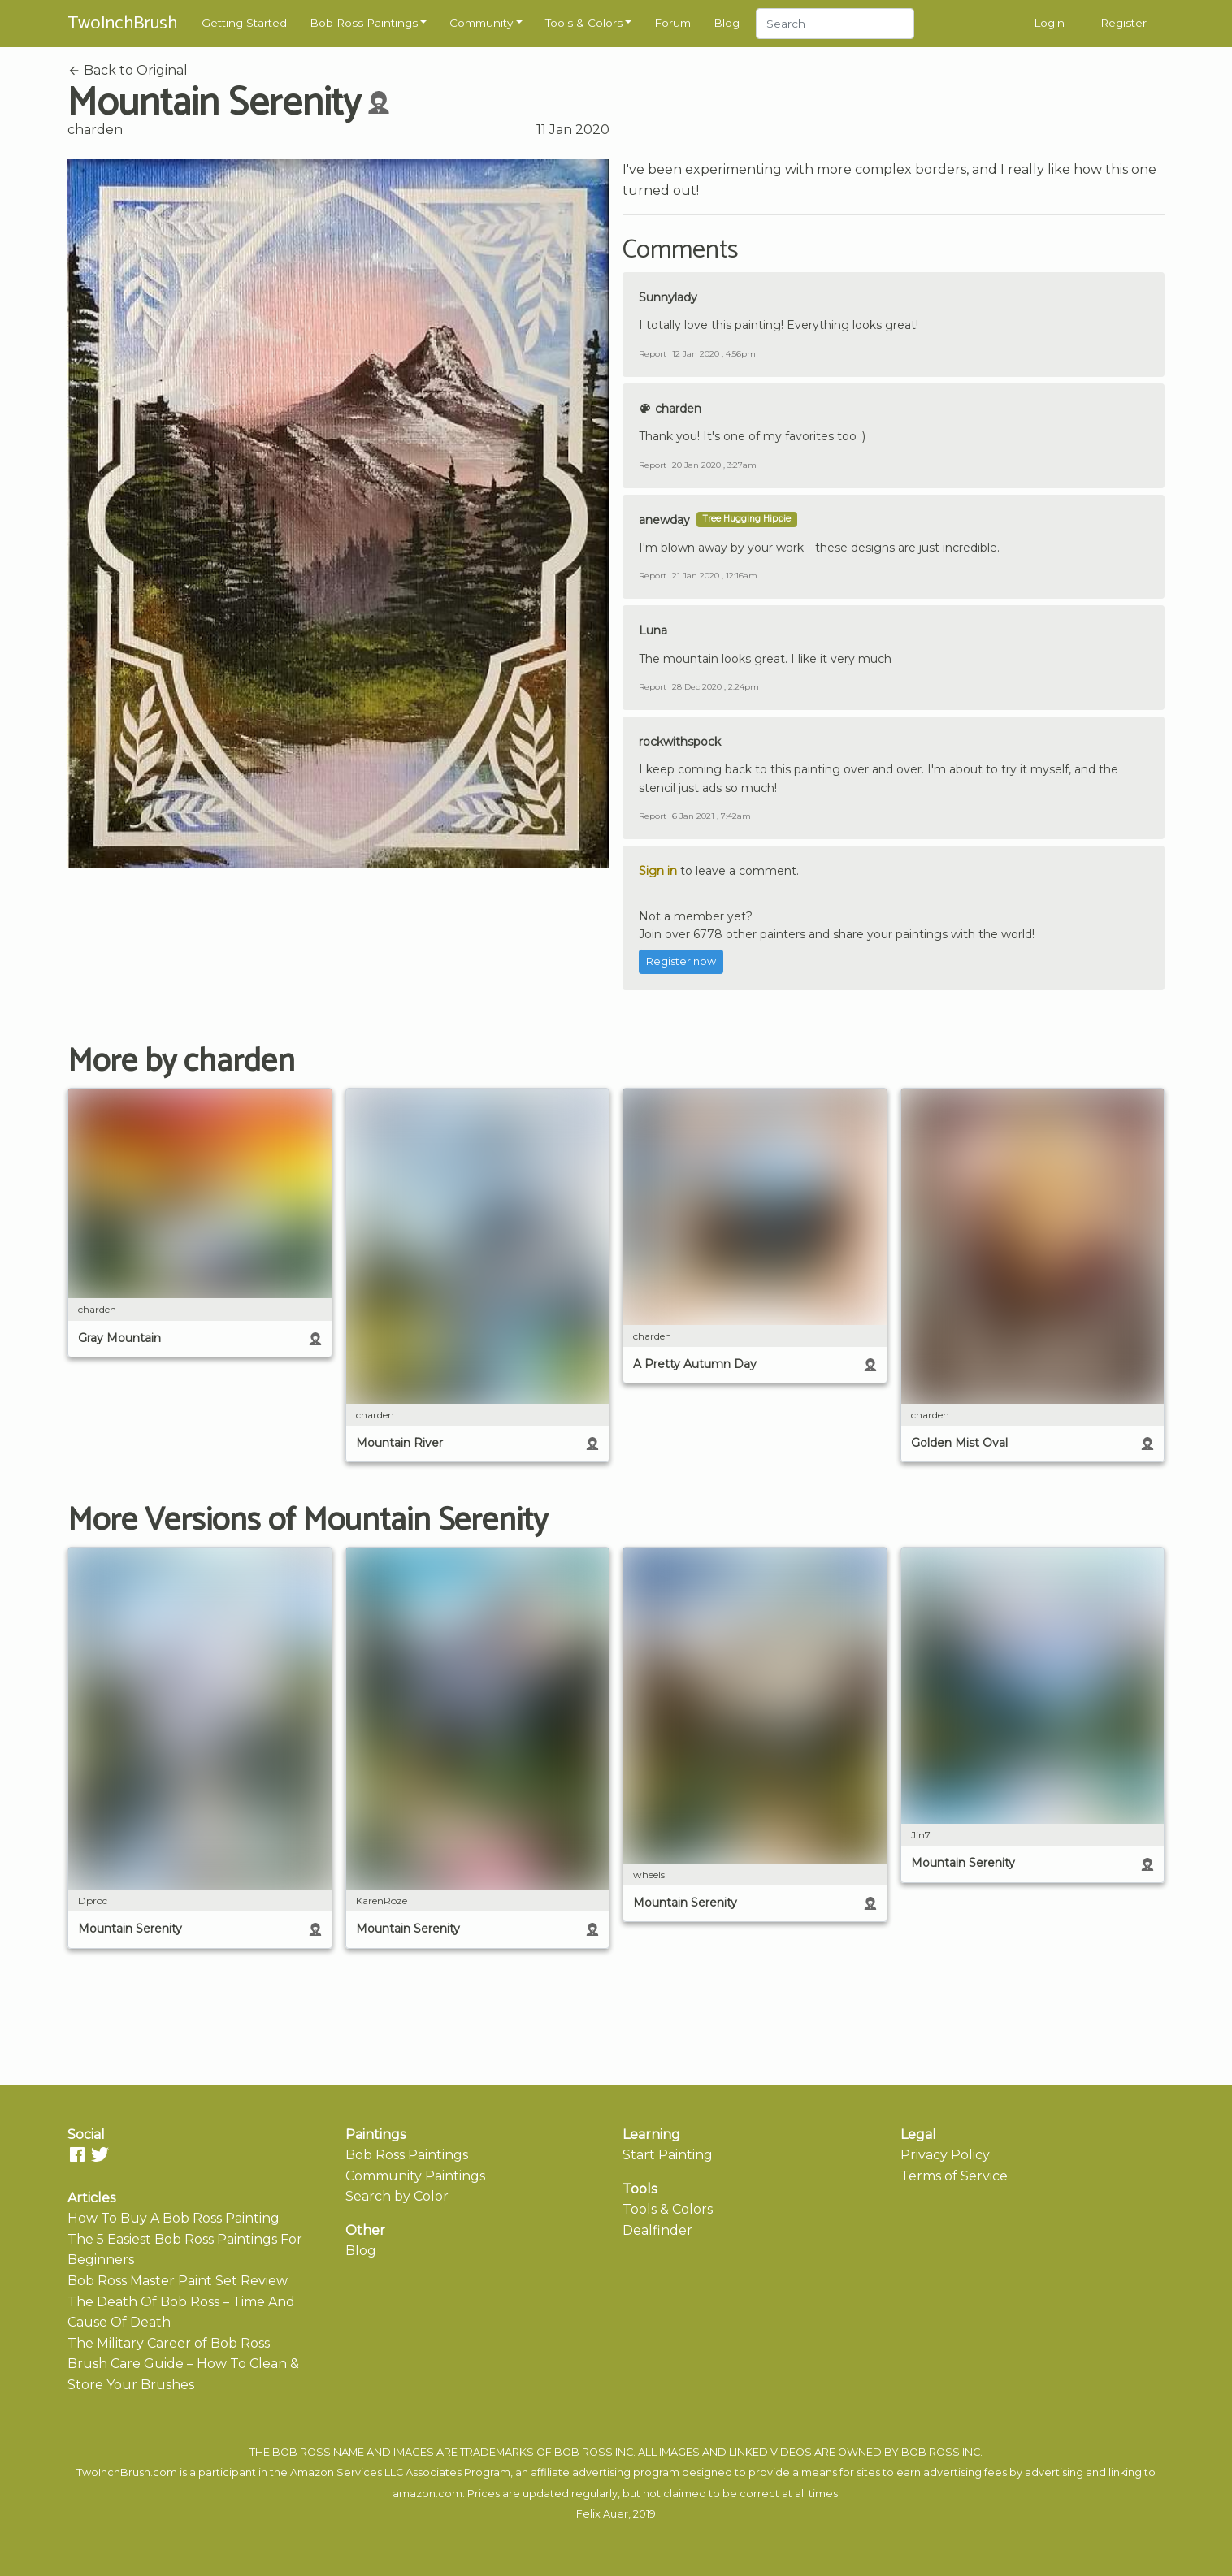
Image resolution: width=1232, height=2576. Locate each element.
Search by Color (397, 2196)
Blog (727, 22)
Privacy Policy (945, 2155)
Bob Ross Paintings (364, 22)
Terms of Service (954, 2176)
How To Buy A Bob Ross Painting (173, 2218)
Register (1123, 22)
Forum (672, 22)
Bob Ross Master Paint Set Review (177, 2280)
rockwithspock (680, 741)
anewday (664, 520)
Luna (653, 630)
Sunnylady (668, 297)
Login (1049, 22)
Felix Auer (602, 2514)
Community (481, 22)
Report (652, 354)
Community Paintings (415, 2176)
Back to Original (127, 70)
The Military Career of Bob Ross (168, 2343)
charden (95, 129)
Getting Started (244, 22)
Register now (681, 961)
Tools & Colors (584, 22)
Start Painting (668, 2155)
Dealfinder (657, 2230)
